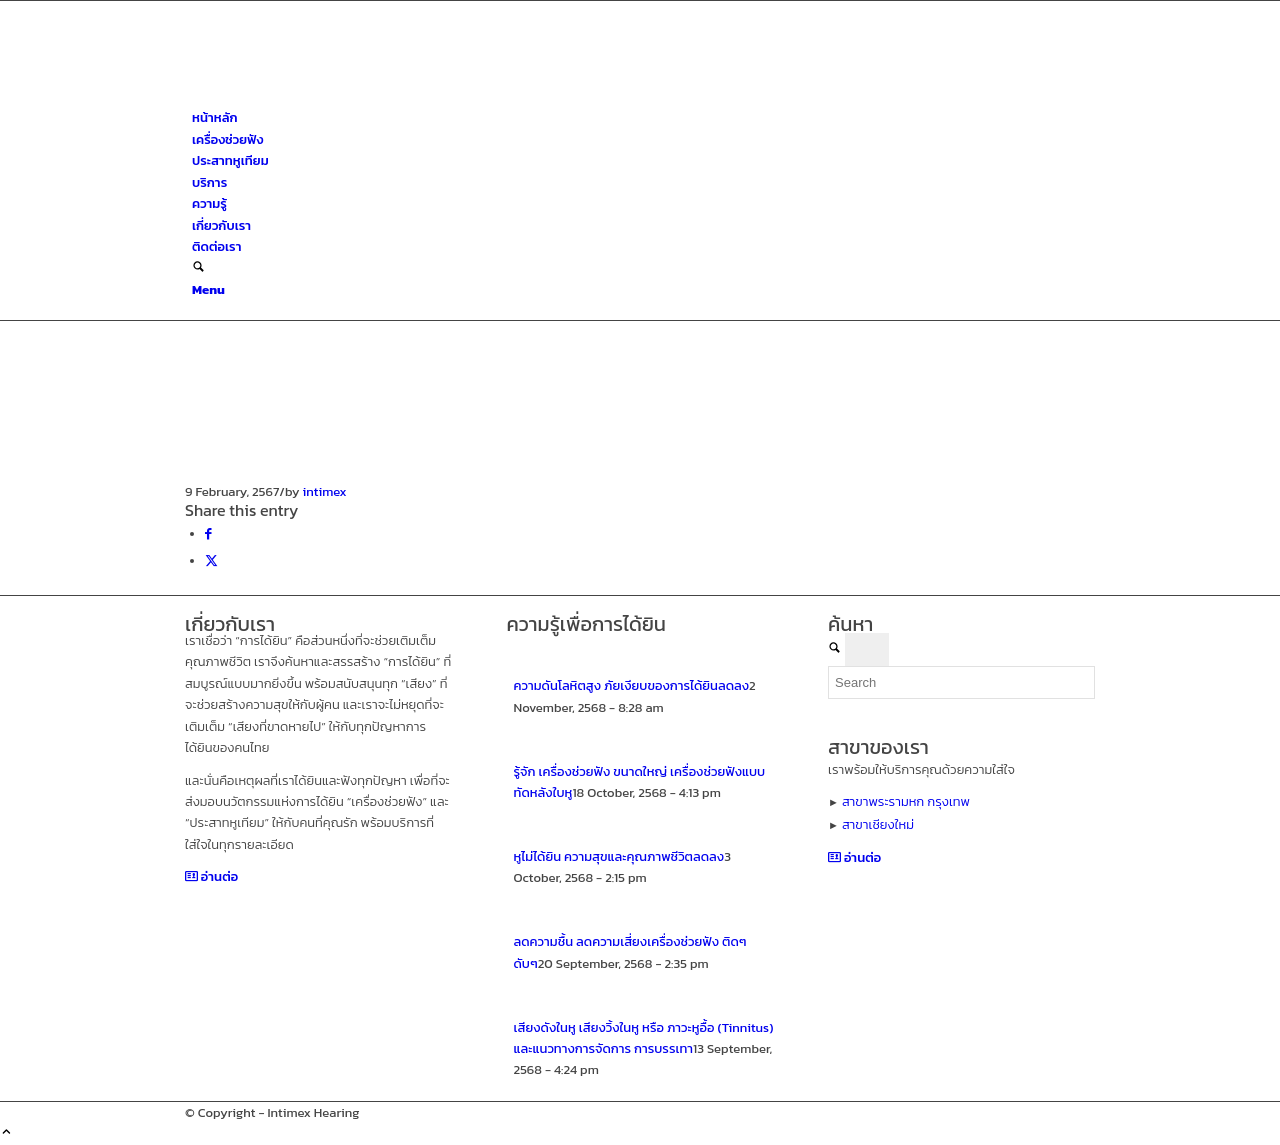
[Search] (198, 268)
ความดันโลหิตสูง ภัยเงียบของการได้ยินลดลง (632, 685)
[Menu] (208, 289)
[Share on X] (211, 560)
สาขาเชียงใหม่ (878, 824)
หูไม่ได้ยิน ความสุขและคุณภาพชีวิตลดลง (619, 856)
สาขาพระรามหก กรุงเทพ (906, 801)
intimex (325, 491)
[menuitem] (643, 117)
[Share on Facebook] (208, 533)
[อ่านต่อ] (211, 876)
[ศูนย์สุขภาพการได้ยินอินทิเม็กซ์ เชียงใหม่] (335, 96)
